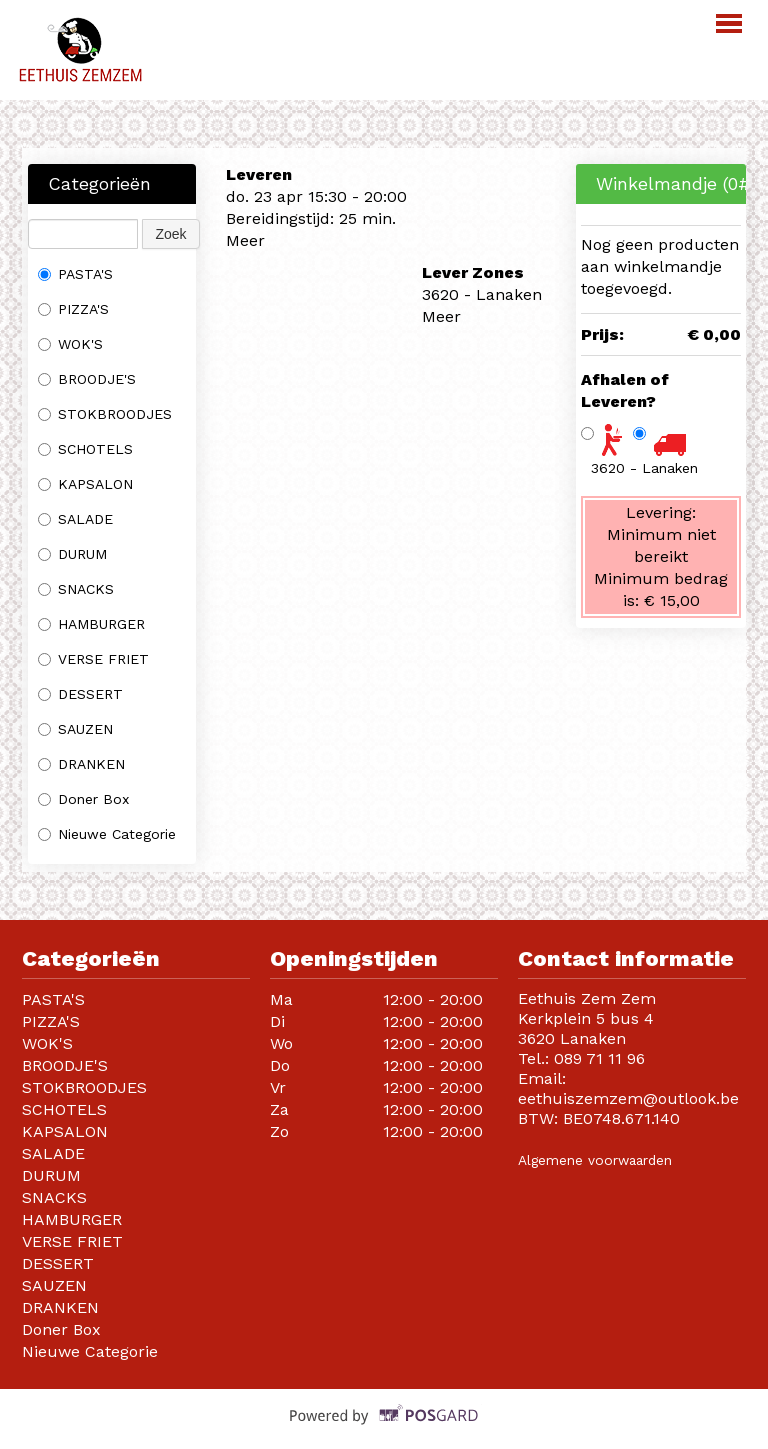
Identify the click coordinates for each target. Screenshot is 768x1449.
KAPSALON (85, 484)
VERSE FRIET (93, 659)
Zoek (170, 234)
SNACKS (76, 589)
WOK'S (70, 344)
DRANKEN (81, 764)
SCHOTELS (85, 449)
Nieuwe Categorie (107, 834)
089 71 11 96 (599, 1058)
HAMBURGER (91, 624)
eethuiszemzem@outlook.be (628, 1098)
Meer (245, 240)
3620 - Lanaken (644, 468)
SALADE (75, 519)
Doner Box (86, 799)
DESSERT (80, 694)
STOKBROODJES (105, 414)
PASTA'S (75, 274)
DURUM (72, 554)
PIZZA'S (73, 309)
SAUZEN (75, 729)
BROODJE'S (87, 379)
